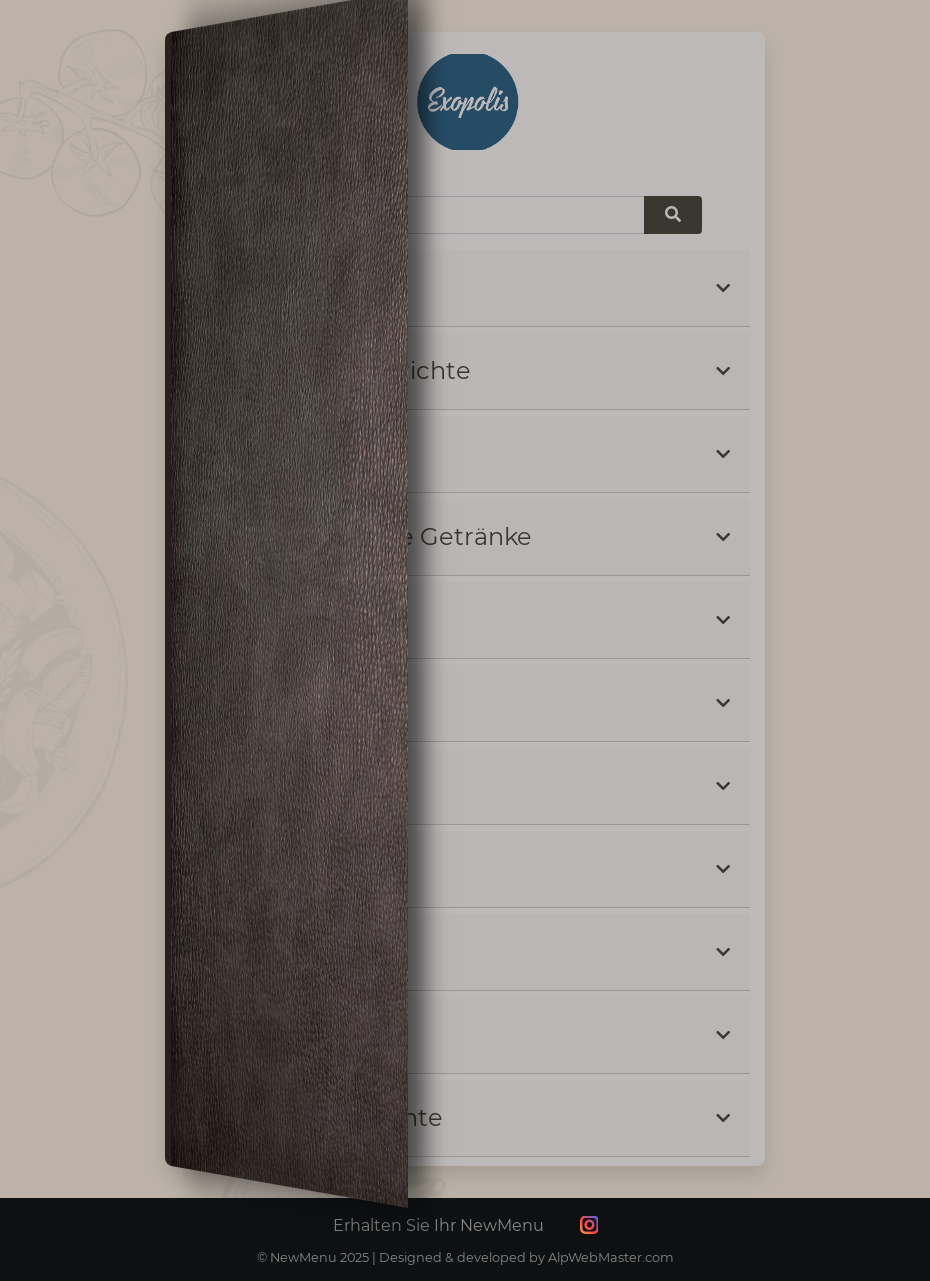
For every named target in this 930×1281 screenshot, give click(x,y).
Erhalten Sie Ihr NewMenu (438, 1225)
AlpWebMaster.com (611, 1257)
